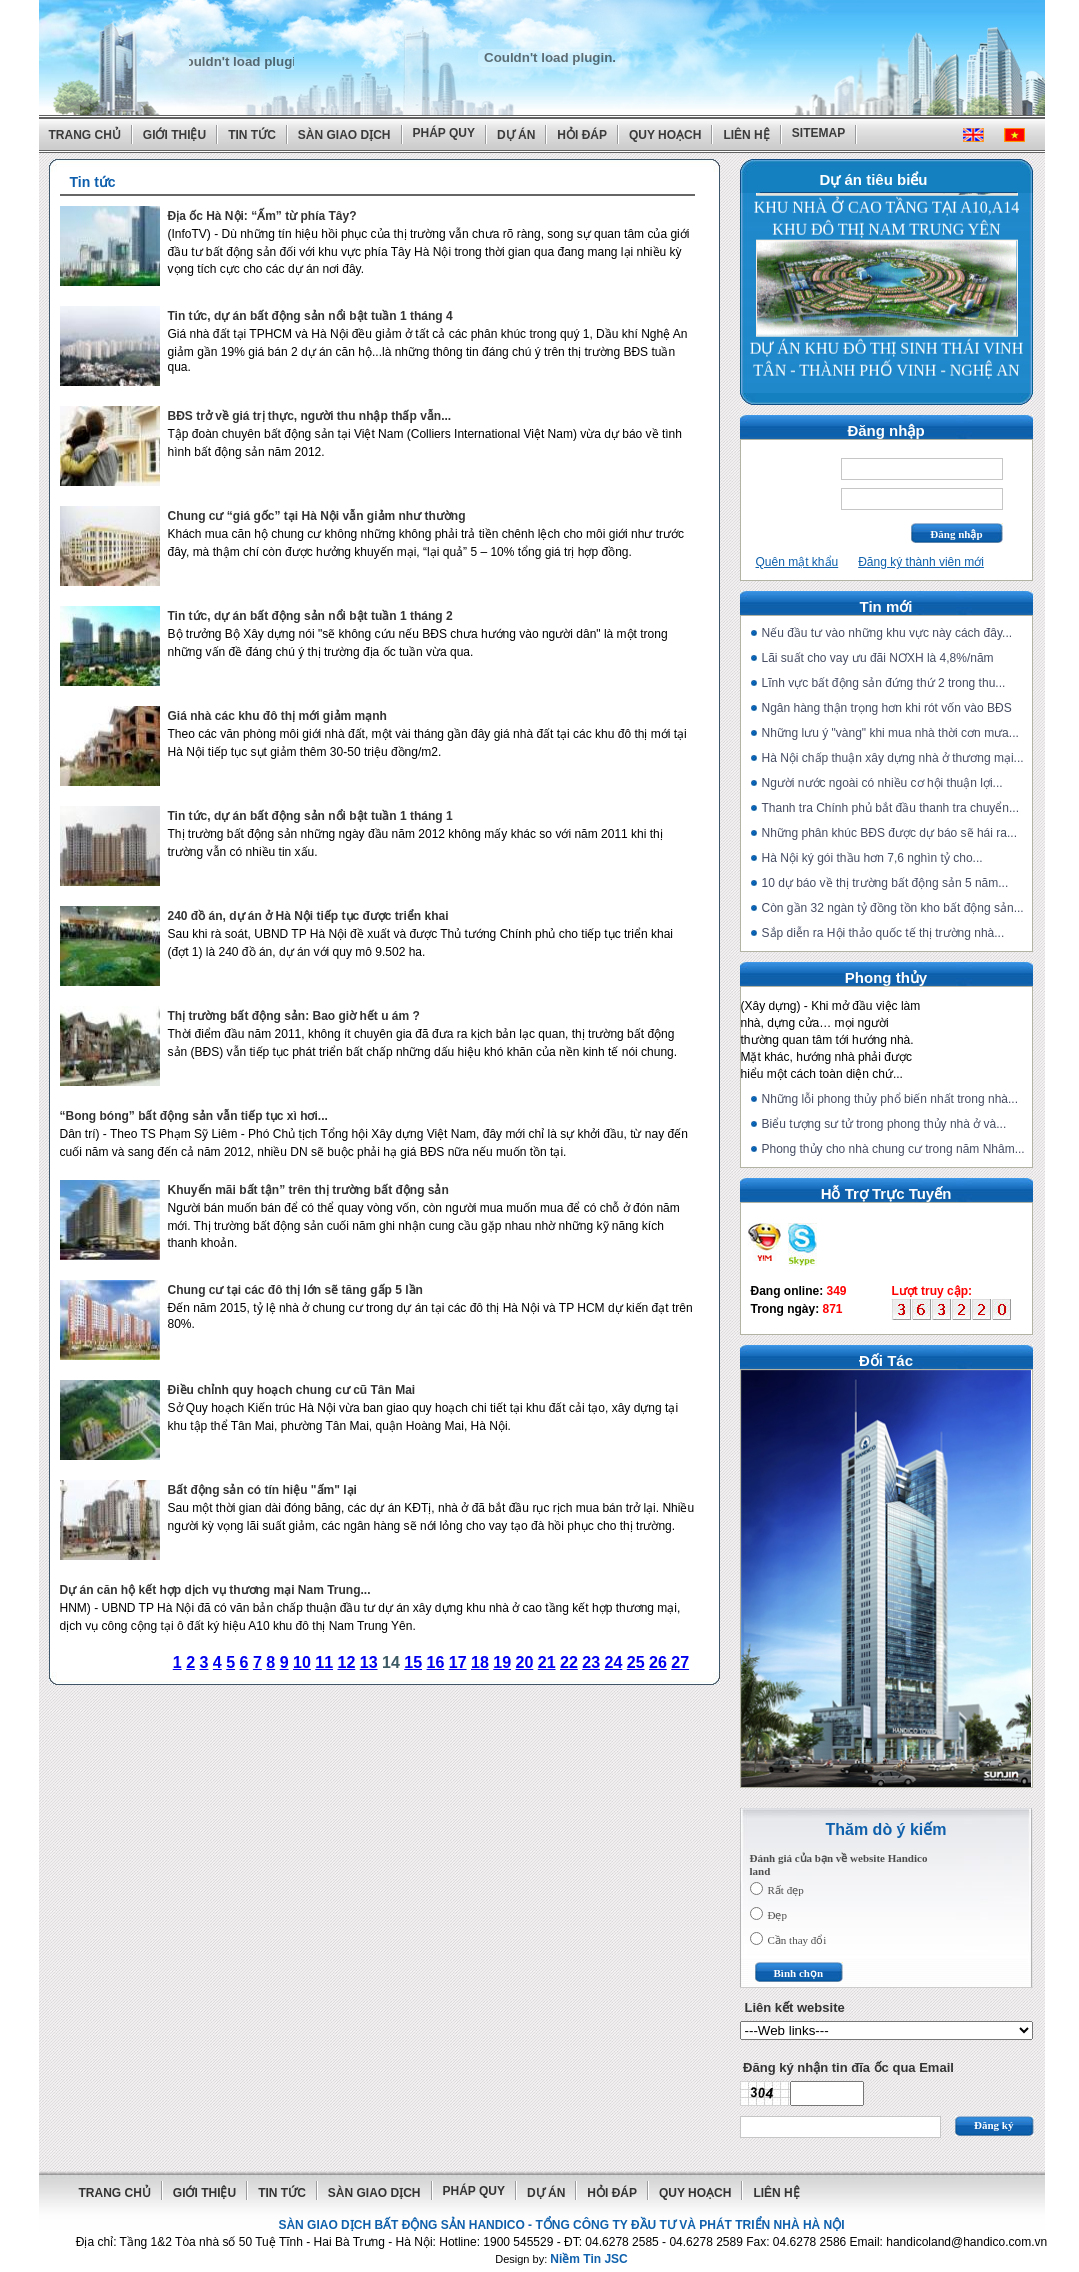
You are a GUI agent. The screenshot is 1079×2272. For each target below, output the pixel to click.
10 (302, 1662)
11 (324, 1662)
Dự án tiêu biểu (874, 179)
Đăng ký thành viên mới (921, 562)
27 (680, 1662)
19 (502, 1662)
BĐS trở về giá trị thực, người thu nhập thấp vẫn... (310, 416)
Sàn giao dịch (344, 135)
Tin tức (252, 135)
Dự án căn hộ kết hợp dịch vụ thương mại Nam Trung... (215, 1590)
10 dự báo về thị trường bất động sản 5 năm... (885, 883)
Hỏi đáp (582, 135)
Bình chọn (799, 1973)
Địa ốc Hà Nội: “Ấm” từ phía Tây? (262, 216)
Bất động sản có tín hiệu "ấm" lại (262, 1490)
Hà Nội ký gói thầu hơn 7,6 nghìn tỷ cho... (872, 858)
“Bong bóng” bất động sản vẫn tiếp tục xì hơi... (194, 1116)
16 (436, 1662)
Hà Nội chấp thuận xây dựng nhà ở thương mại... (893, 758)
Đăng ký (993, 2125)
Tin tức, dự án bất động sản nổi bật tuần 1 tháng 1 (310, 816)
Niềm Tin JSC (588, 2259)
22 (569, 1662)
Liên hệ (746, 135)
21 (547, 1662)
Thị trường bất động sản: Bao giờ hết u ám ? (294, 1016)
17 (458, 1662)
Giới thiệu (174, 135)
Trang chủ (85, 135)
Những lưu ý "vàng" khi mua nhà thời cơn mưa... (890, 733)
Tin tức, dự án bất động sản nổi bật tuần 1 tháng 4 (310, 316)
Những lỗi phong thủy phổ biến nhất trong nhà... (890, 1099)
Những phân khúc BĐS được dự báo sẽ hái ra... (889, 833)
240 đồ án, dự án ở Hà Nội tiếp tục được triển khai (308, 916)
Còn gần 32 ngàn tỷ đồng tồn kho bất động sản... (893, 908)
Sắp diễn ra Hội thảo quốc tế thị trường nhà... (883, 933)
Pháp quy (444, 133)
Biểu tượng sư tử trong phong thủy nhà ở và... (884, 1124)
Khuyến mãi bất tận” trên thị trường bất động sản (308, 1190)
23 (591, 1662)
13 (369, 1662)
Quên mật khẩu (797, 562)
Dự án (516, 135)
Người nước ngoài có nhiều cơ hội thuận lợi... (882, 783)
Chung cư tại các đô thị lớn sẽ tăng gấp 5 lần (295, 1290)
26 (658, 1662)
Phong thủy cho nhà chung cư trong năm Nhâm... (893, 1149)
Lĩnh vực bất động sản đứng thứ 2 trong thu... (884, 683)
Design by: (561, 2259)
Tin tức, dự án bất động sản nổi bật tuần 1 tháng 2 (310, 616)
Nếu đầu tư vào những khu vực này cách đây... (887, 633)
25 (636, 1662)
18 (480, 1662)
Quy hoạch (665, 135)
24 (614, 1662)
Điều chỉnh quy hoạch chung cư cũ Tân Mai (292, 1390)
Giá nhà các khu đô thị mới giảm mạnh (277, 716)
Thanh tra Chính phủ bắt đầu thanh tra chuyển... (890, 808)
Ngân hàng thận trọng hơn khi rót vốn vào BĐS (887, 708)
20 (525, 1662)
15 (413, 1662)
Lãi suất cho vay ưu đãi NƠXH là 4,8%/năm (878, 658)
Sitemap (818, 133)
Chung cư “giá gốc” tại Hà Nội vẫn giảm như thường (317, 516)
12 (347, 1662)
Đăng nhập (956, 534)
